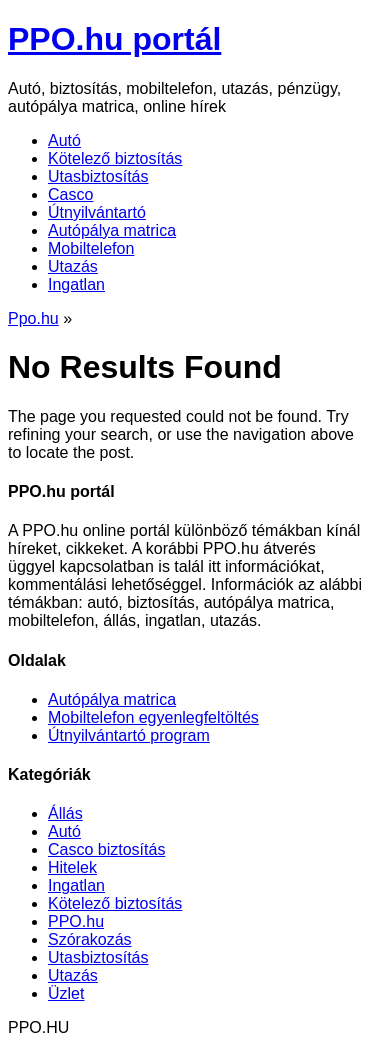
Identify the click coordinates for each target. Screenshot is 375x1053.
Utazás (73, 266)
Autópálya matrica (112, 230)
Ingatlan (76, 284)
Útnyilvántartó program (129, 735)
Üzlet (66, 993)
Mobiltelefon (91, 248)
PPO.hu (76, 921)
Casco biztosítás (106, 849)
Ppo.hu (33, 318)
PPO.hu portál (114, 39)
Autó (64, 140)
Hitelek (72, 867)
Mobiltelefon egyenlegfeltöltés (153, 717)
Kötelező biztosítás (115, 158)
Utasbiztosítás (98, 176)
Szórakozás (90, 939)
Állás (65, 813)
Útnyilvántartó (97, 212)
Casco (70, 194)
